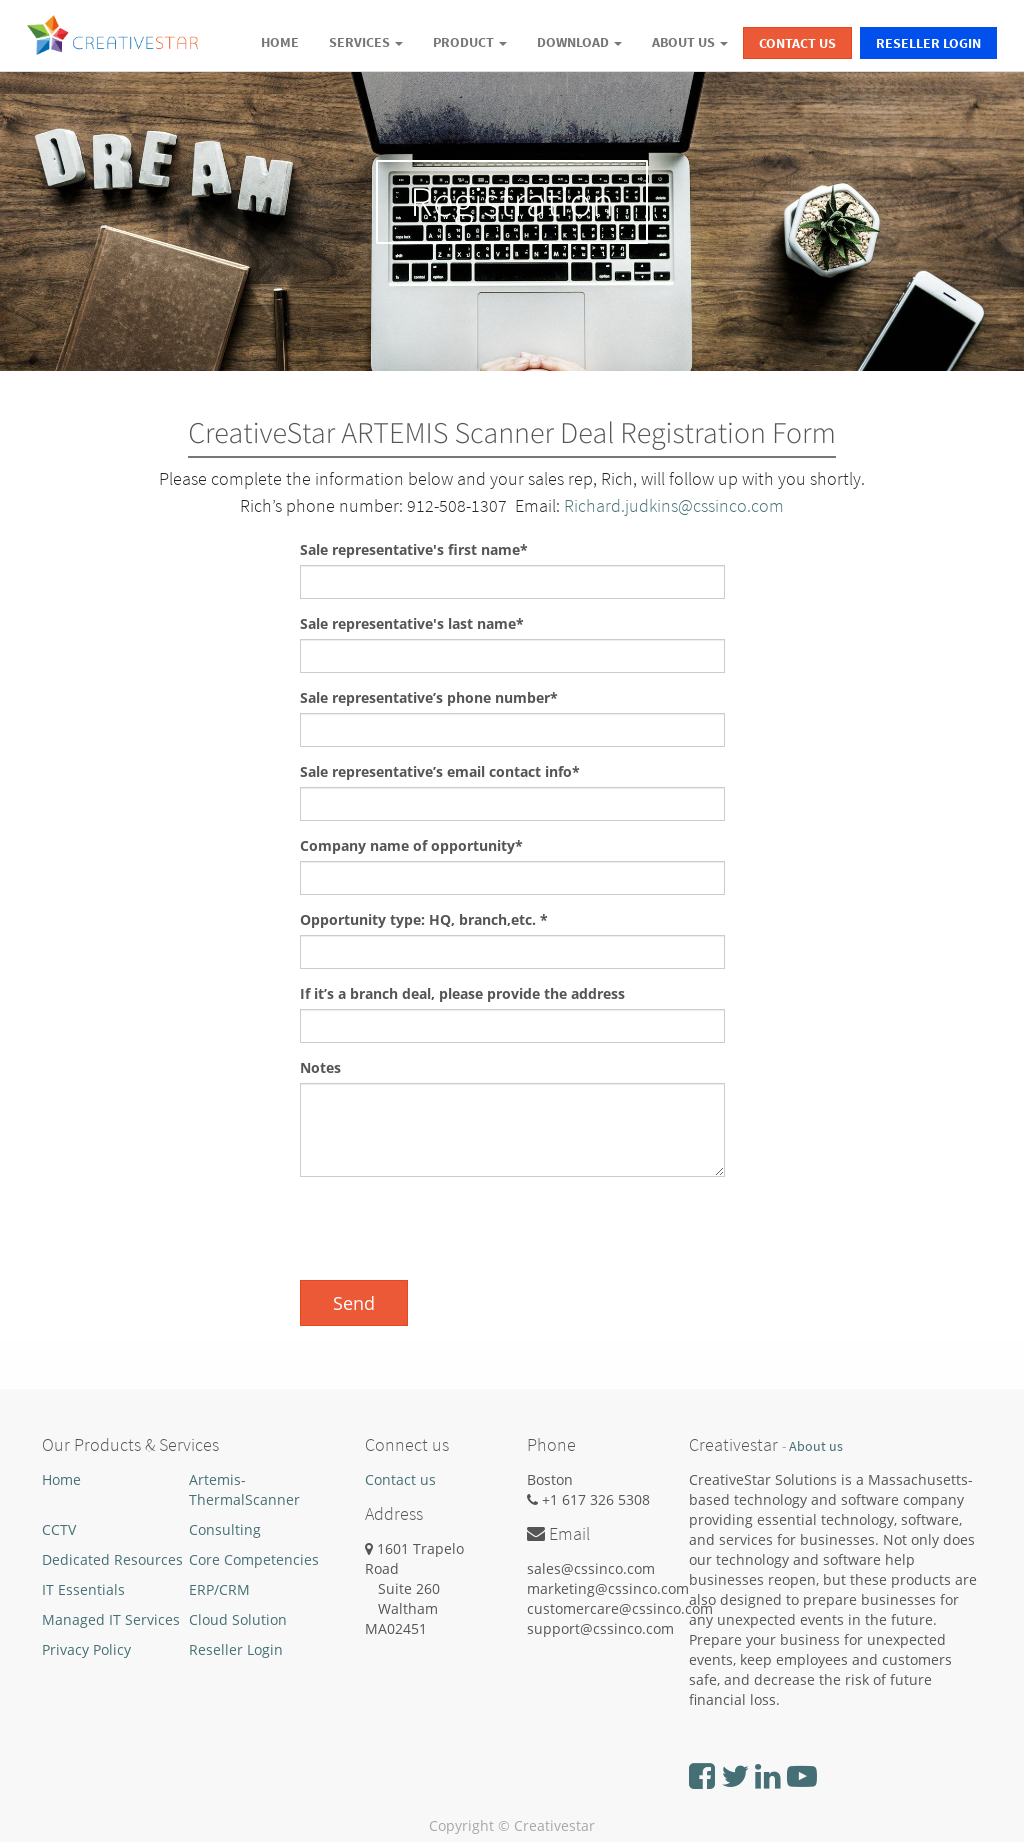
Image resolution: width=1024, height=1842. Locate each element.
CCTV (59, 1529)
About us (816, 1446)
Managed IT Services (111, 1619)
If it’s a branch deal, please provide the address (462, 993)
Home (61, 1479)
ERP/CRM (219, 1589)
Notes (320, 1067)
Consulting (225, 1529)
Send (354, 1303)
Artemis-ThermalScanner (244, 1489)
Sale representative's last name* (412, 623)
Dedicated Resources (112, 1559)
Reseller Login (928, 43)
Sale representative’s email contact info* (440, 771)
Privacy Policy (86, 1649)
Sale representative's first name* (414, 549)
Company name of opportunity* (411, 845)
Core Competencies (254, 1559)
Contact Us (797, 43)
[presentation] (452, 1231)
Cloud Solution (238, 1619)
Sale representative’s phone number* (429, 697)
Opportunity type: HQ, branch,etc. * (424, 919)
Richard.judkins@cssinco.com (674, 505)
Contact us (400, 1479)
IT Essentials (83, 1589)
